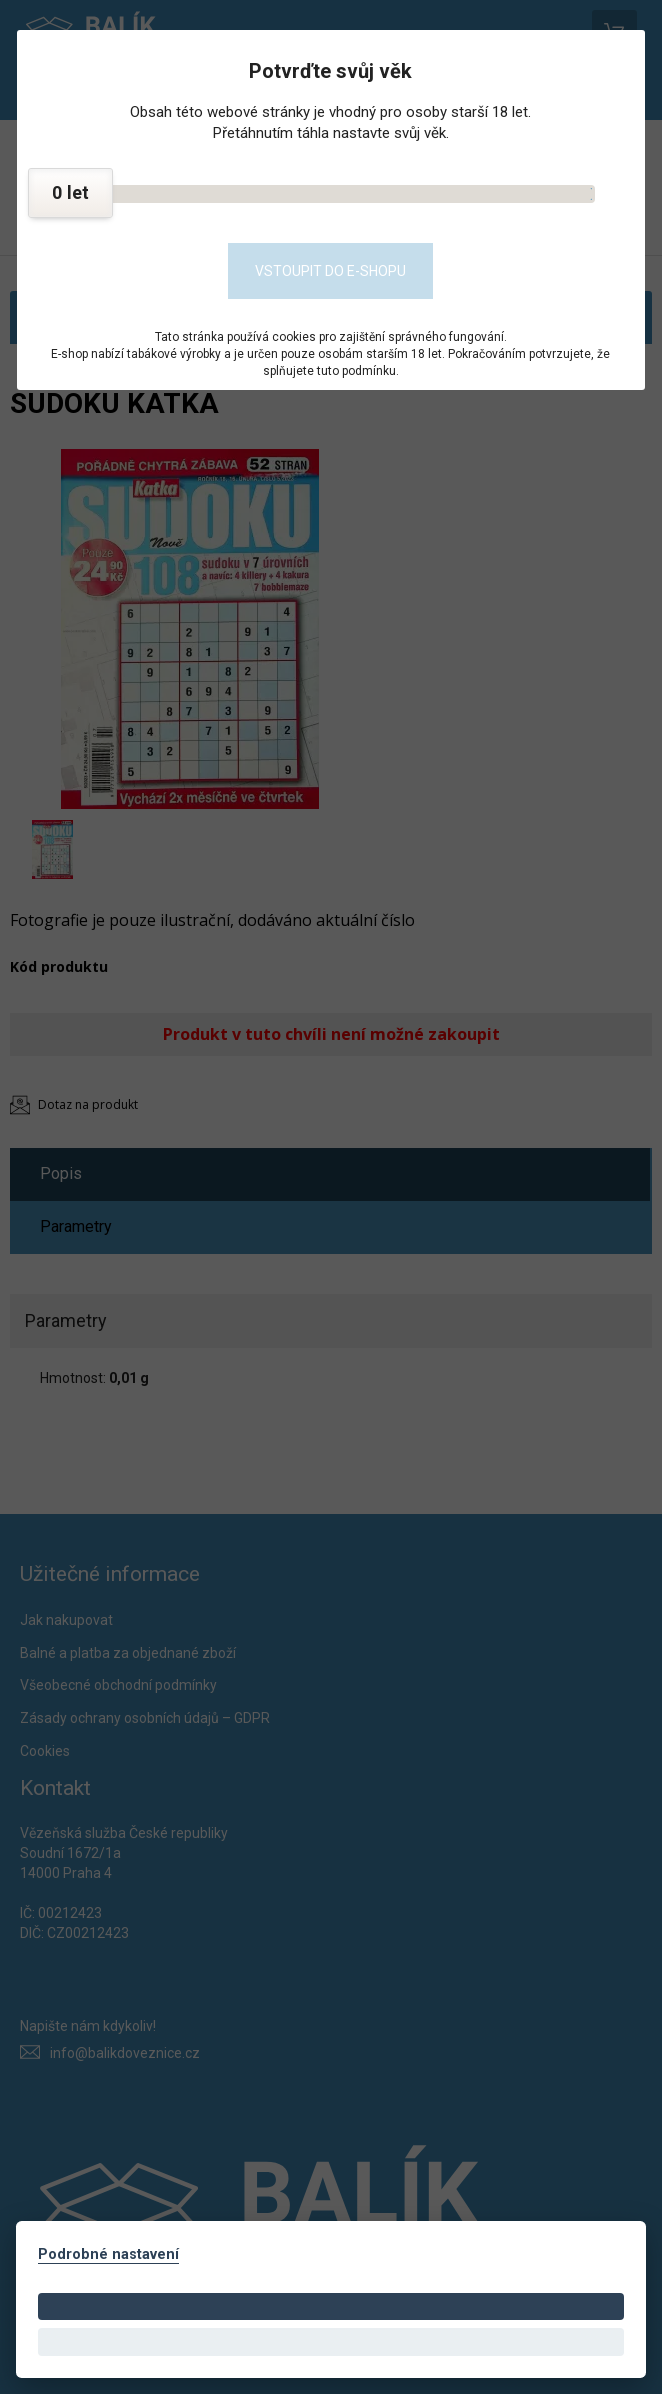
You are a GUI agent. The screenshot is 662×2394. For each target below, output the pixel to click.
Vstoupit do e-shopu (330, 271)
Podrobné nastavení (108, 2254)
